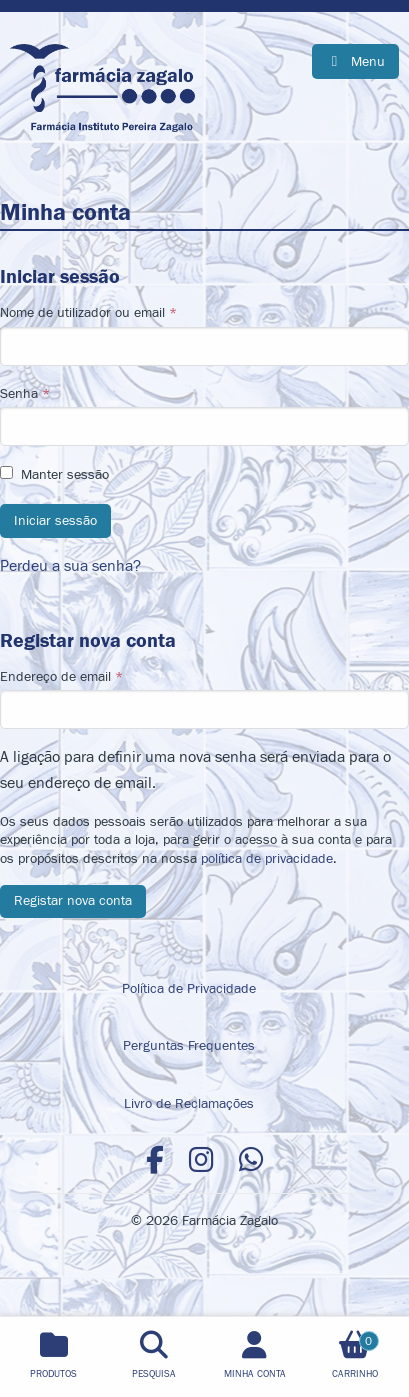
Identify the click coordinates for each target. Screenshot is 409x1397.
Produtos (53, 1374)
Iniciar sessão (55, 520)
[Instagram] (201, 1162)
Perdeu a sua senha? (70, 566)
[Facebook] (155, 1162)
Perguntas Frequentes (189, 1045)
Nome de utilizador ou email (204, 335)
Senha (204, 416)
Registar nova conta (73, 900)
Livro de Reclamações (189, 1103)
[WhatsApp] (251, 1162)
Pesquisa (154, 1374)
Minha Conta (255, 1374)
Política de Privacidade (189, 988)
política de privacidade (267, 858)
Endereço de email (204, 699)
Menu (366, 61)
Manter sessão (65, 475)
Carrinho (355, 1355)
